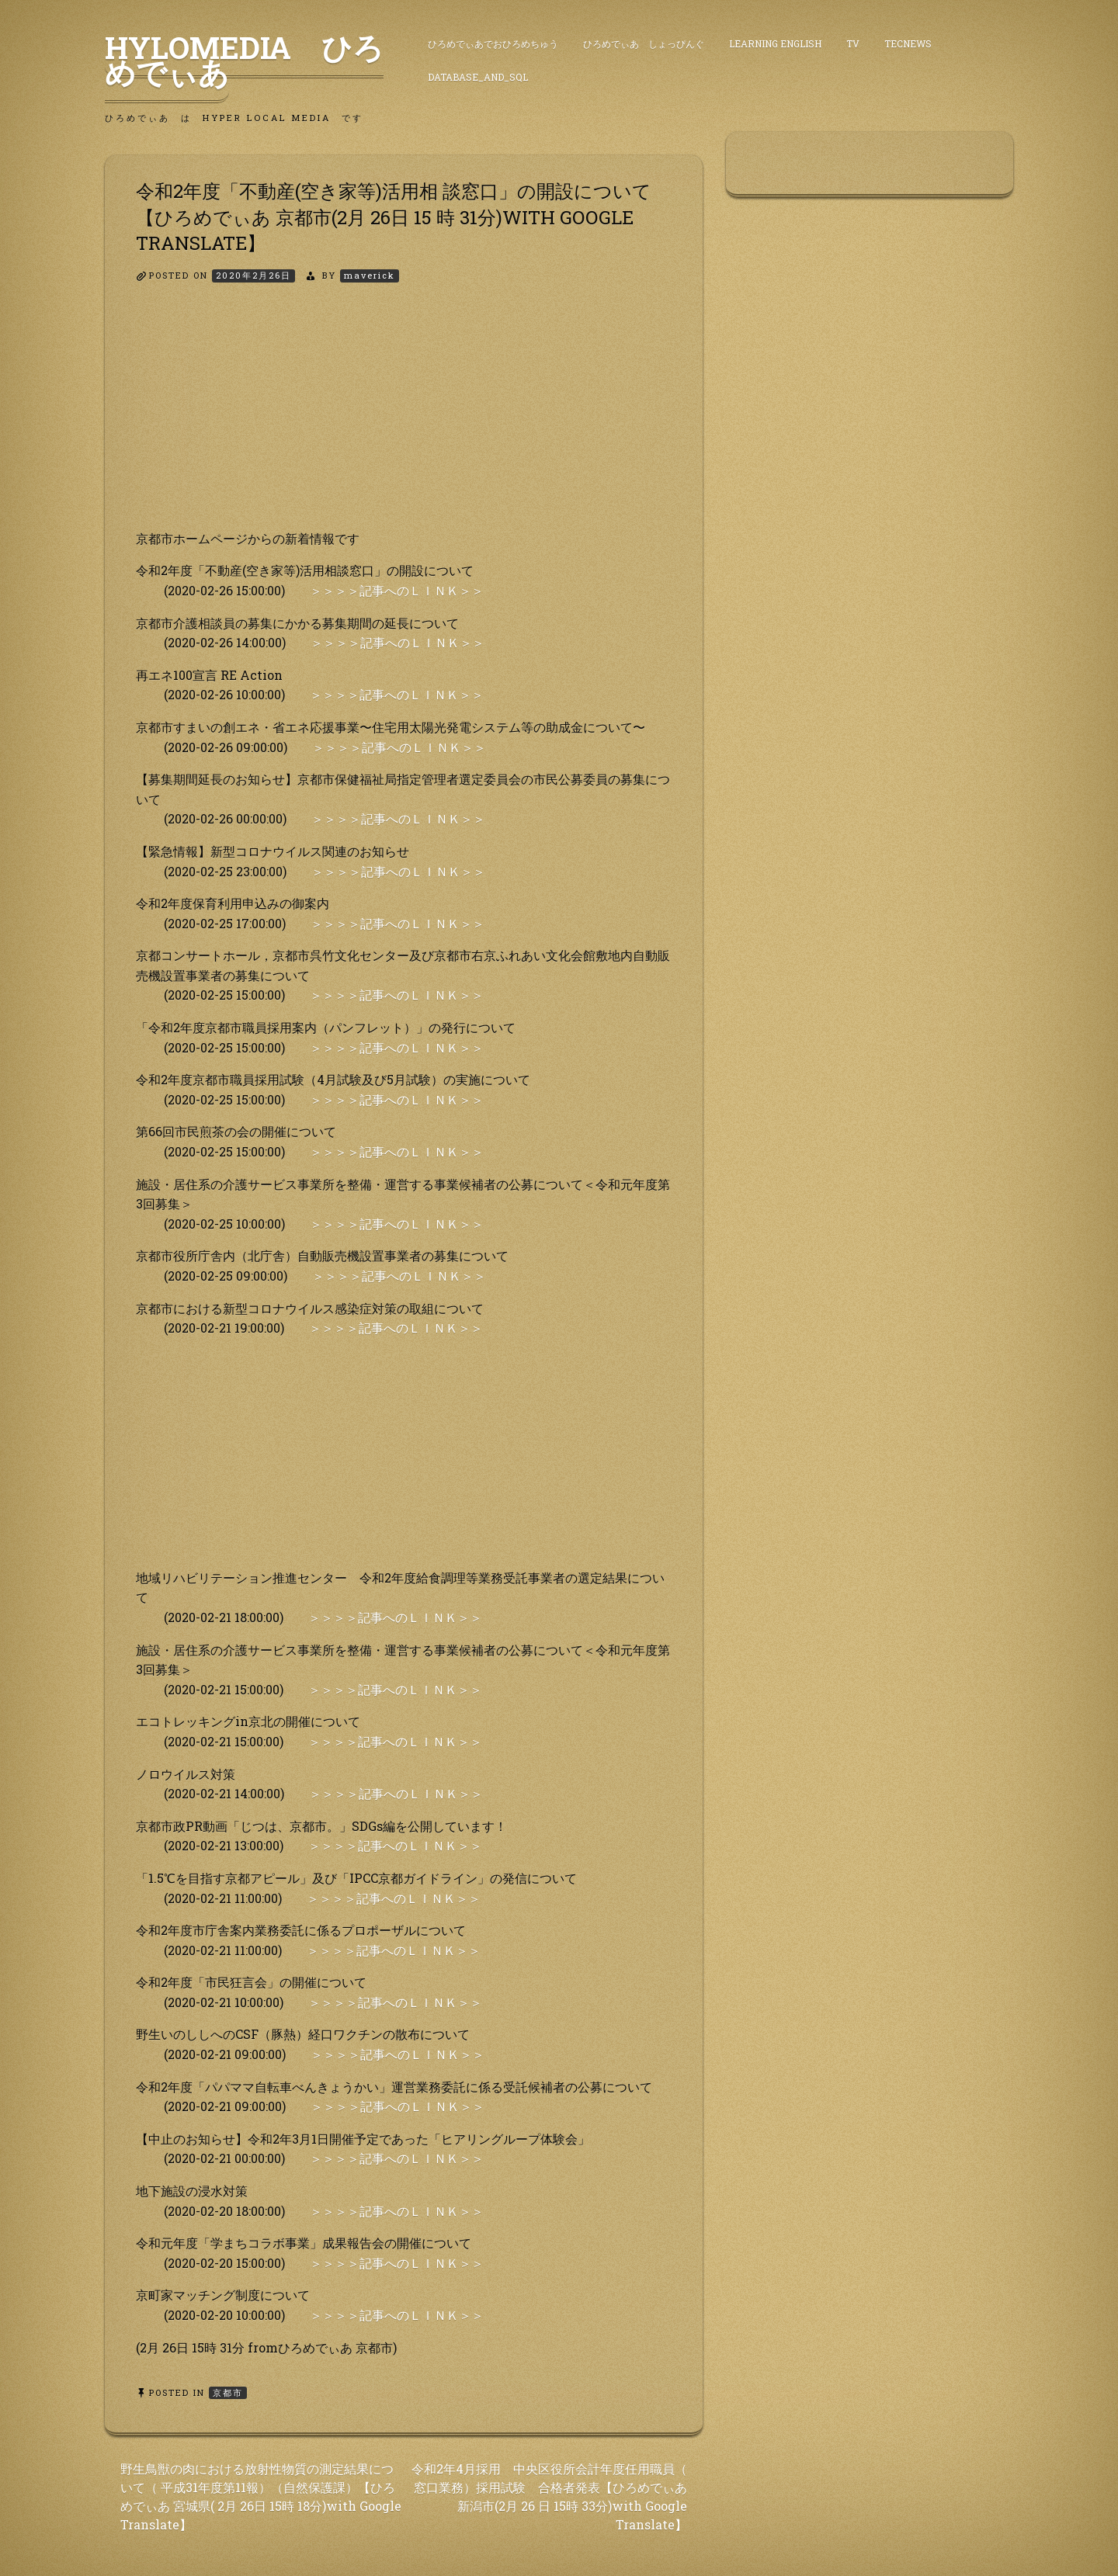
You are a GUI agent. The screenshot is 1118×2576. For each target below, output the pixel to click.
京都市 (228, 2392)
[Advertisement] (404, 420)
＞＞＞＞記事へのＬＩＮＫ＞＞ (397, 590)
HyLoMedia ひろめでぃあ (244, 59)
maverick (369, 275)
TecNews (908, 43)
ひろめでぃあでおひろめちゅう (493, 43)
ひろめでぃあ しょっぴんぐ (643, 43)
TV (852, 43)
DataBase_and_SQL (478, 77)
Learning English (775, 43)
